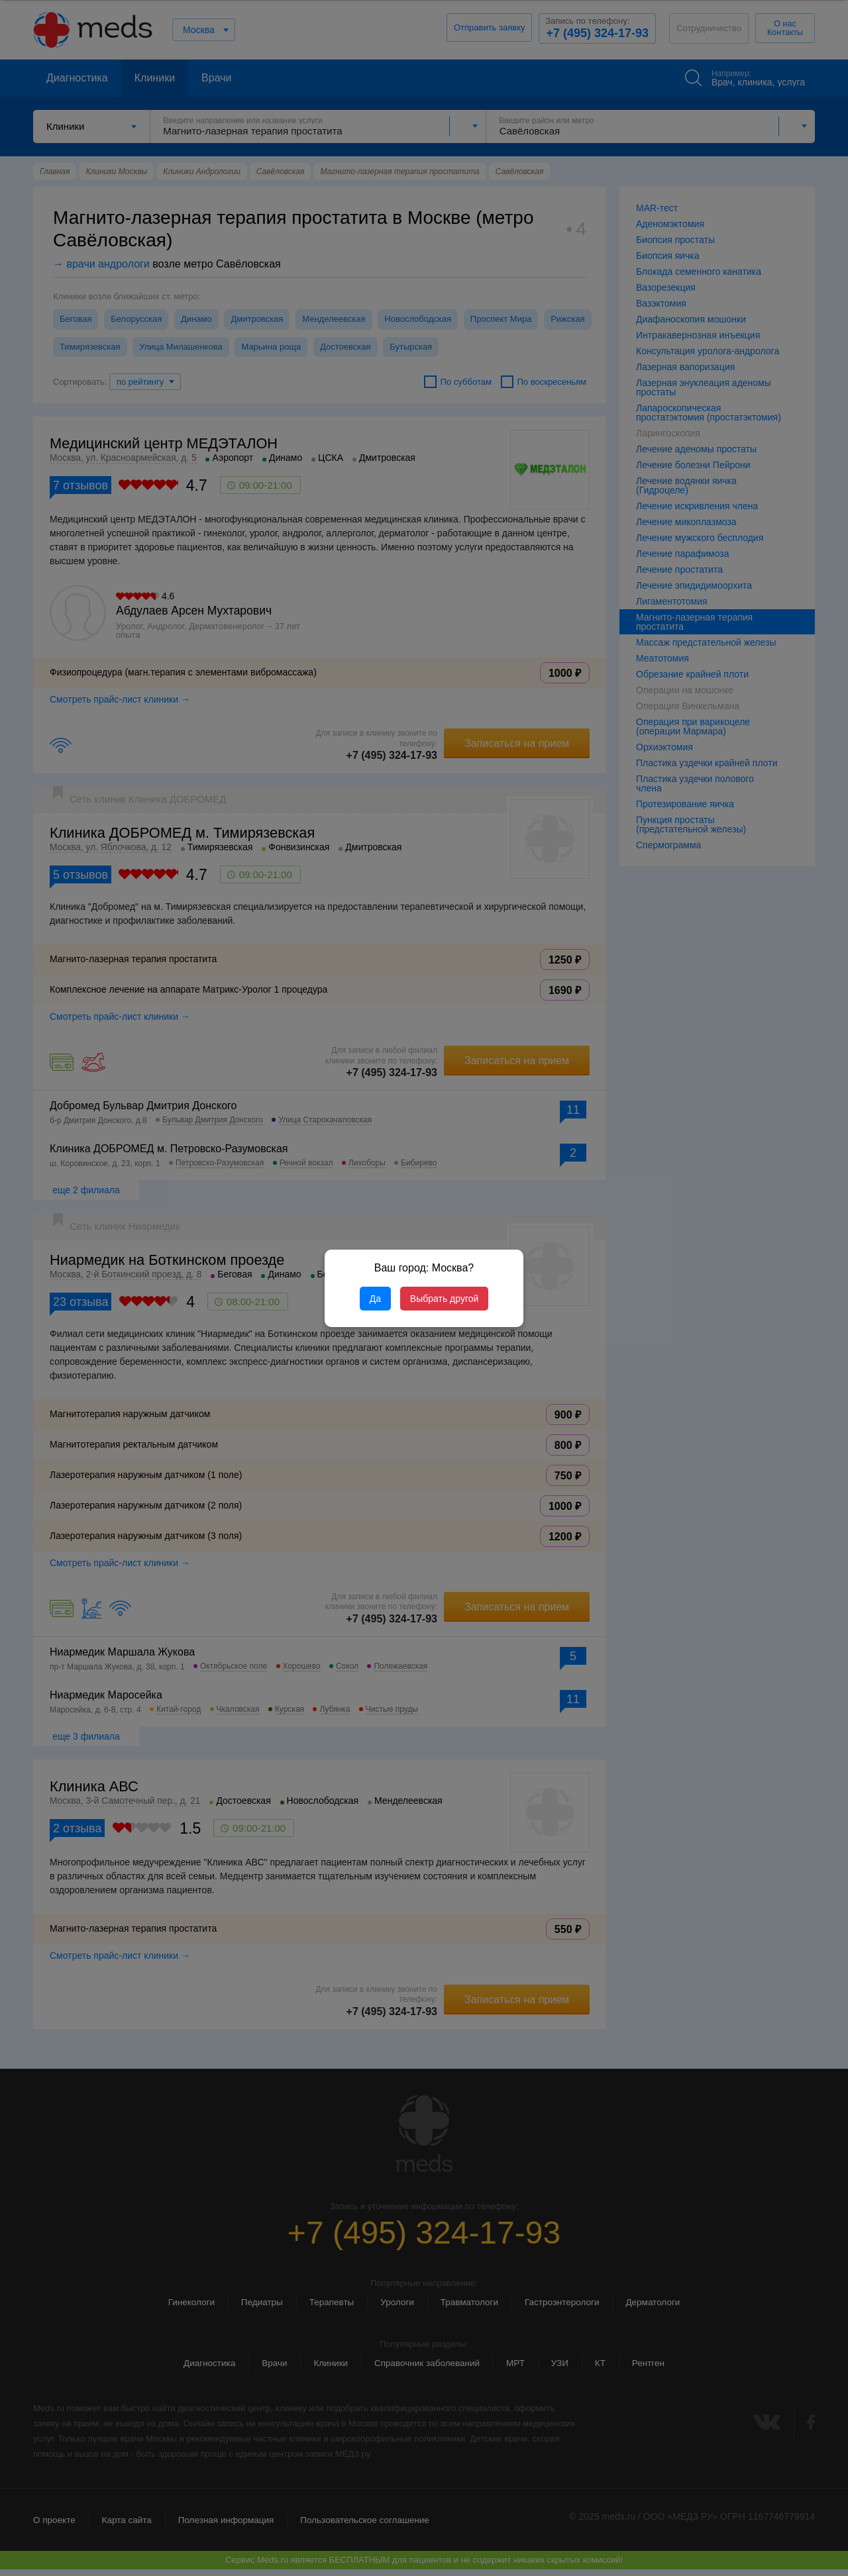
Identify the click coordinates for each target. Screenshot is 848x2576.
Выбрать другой (444, 1298)
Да (375, 1298)
